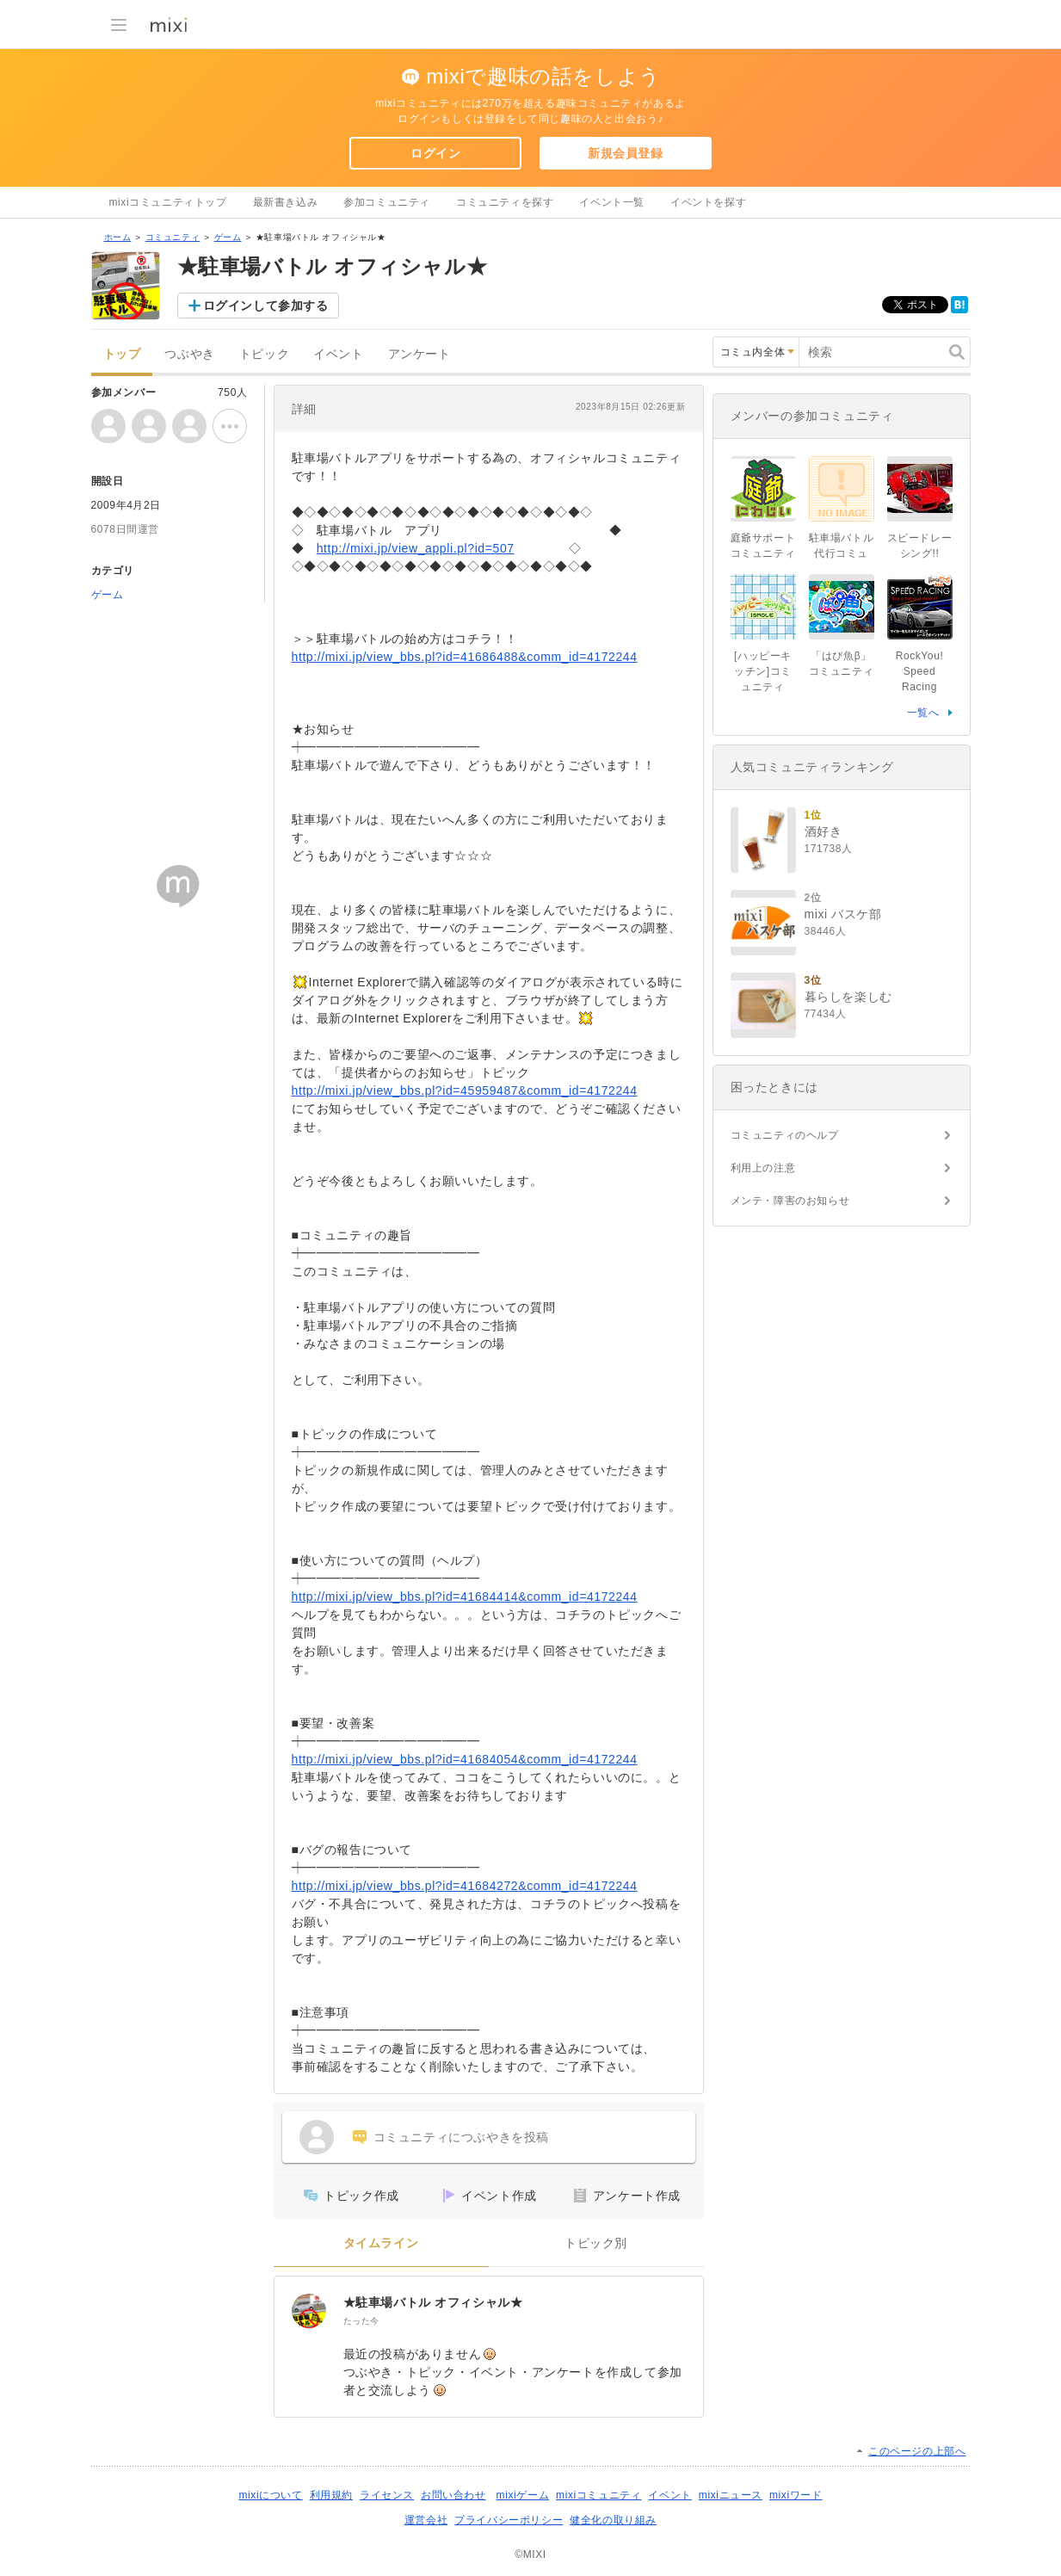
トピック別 (595, 2243)
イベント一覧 (612, 202)
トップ (122, 354)
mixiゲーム (523, 2495)
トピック (264, 354)
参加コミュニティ (386, 202)
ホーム (118, 237)
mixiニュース (730, 2495)
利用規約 (331, 2495)
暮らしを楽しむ (848, 997)
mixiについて (270, 2495)
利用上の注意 (763, 1168)
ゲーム (228, 237)
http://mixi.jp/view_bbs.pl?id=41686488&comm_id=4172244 (465, 657)
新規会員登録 (625, 153)
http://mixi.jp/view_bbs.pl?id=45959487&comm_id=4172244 (465, 1090)
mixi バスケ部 (843, 914)
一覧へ (923, 713)
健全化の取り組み (613, 2520)
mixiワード (796, 2495)
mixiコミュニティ (598, 2495)
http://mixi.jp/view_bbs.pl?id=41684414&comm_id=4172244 (465, 1596)
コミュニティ (172, 237)
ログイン (435, 153)
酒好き (823, 831)
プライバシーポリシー (508, 2520)
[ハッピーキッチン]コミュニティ (763, 671)
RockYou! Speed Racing (920, 671)
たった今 (361, 2321)
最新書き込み (285, 202)
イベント (338, 354)
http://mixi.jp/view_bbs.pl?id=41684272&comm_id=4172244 (465, 1886)
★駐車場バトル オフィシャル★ (433, 2302)
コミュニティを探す (504, 202)
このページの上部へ (916, 2451)
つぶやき (189, 354)
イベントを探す (708, 202)
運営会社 (425, 2520)
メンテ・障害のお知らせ (790, 1201)
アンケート (419, 354)
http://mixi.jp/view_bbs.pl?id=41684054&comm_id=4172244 (465, 1759)
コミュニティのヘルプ (785, 1135)
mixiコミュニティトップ (168, 202)
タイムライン (381, 2243)
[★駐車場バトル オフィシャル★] (309, 2311)
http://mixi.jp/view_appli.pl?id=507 (416, 548)
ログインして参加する (266, 305)
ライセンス (387, 2495)
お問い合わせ (453, 2495)
